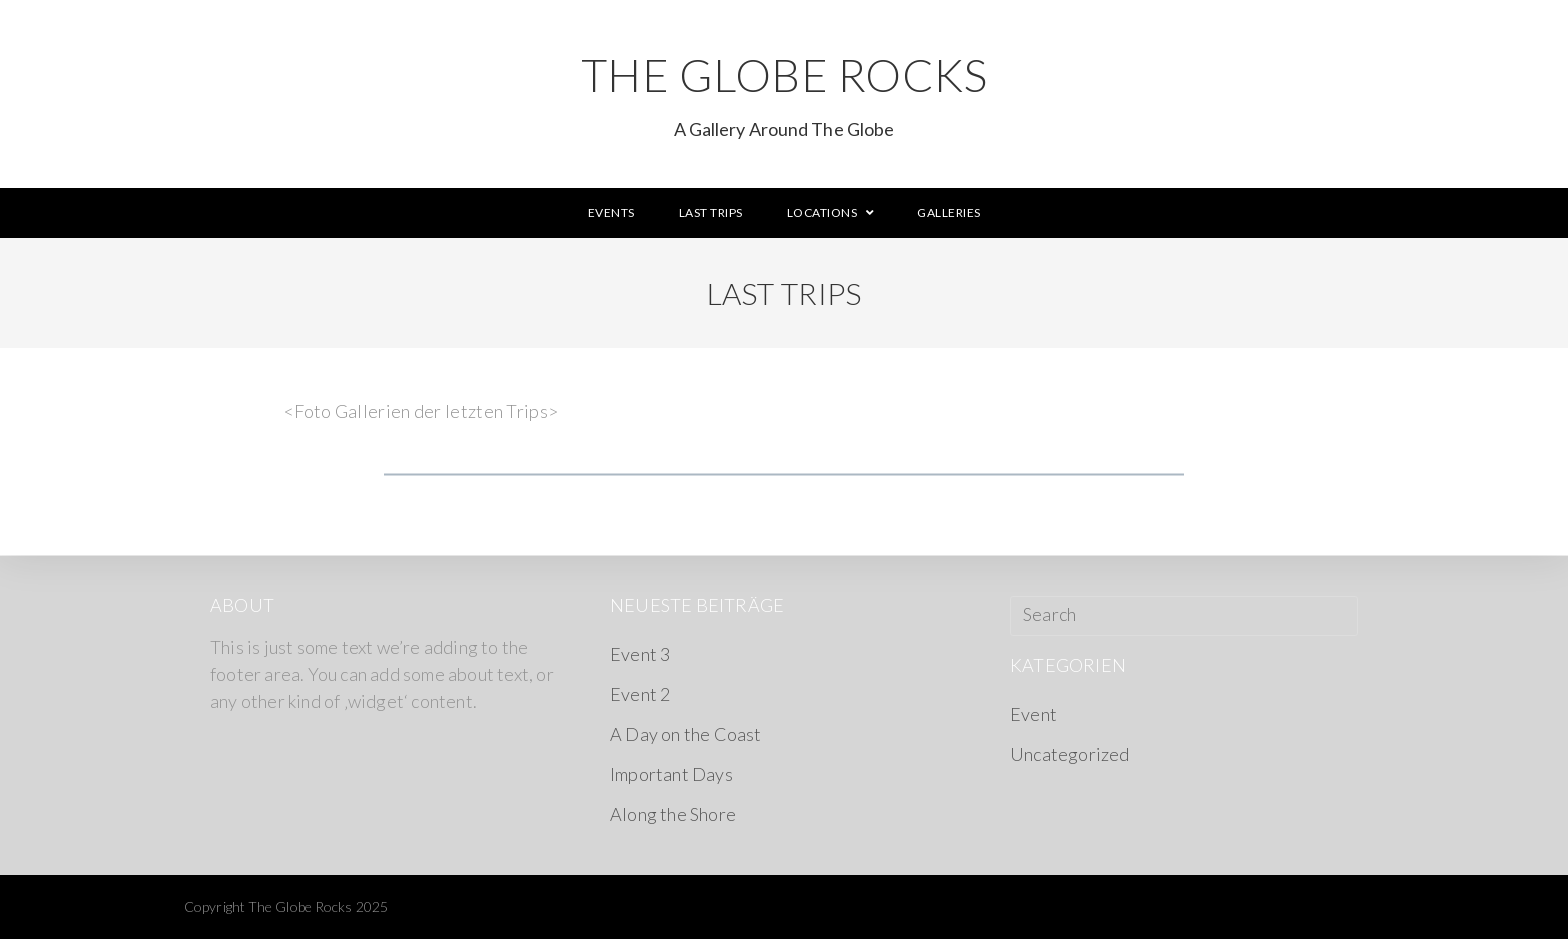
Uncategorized (1070, 754)
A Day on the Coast (686, 734)
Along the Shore (673, 814)
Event (1033, 714)
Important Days (671, 774)
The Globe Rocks (784, 93)
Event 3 (640, 654)
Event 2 (640, 694)
